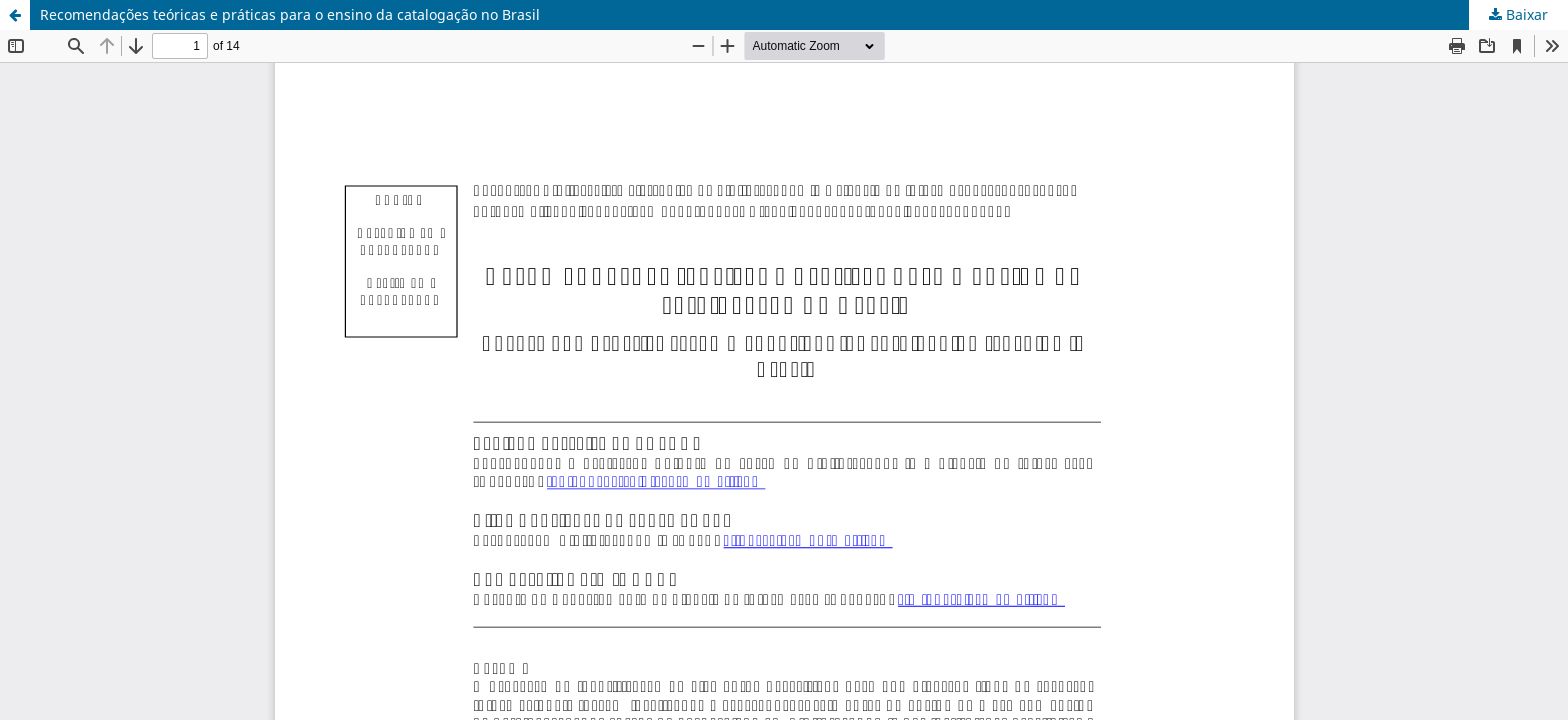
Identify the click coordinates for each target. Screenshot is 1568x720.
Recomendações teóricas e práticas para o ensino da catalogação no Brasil (290, 14)
